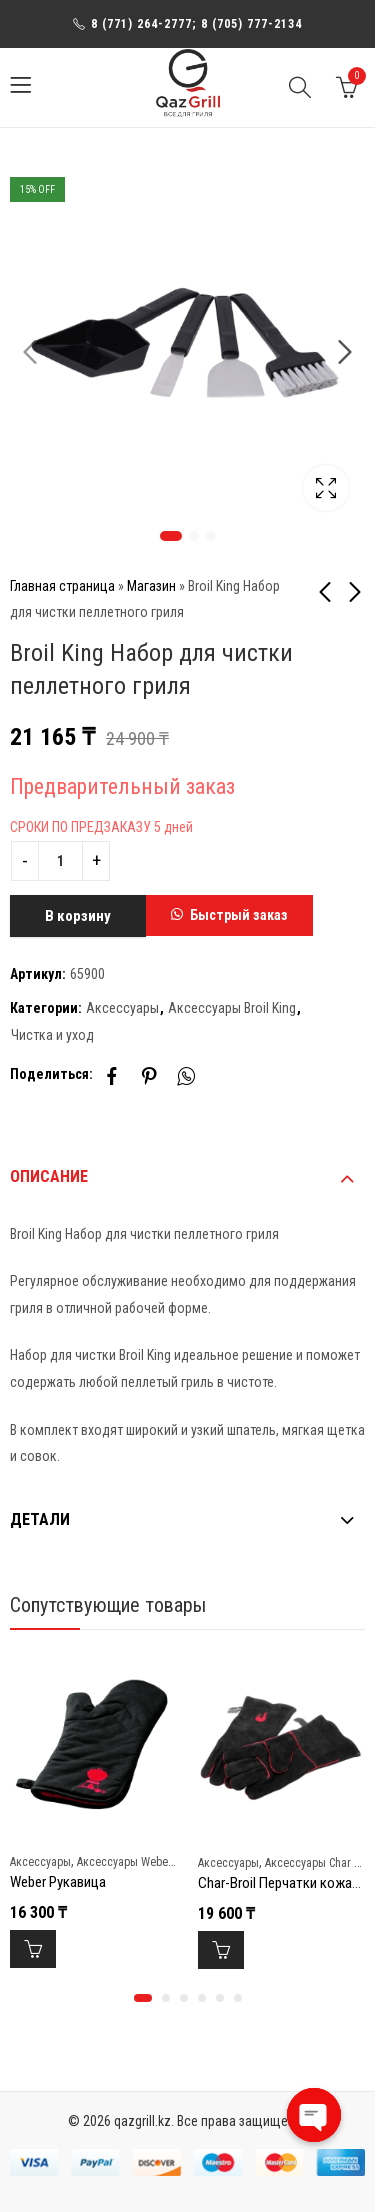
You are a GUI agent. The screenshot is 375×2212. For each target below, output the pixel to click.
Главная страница (62, 586)
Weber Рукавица (58, 1883)
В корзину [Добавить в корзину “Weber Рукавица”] (33, 1949)
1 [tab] (171, 536)
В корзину (78, 916)
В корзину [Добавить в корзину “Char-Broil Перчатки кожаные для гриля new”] (221, 1950)
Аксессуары (122, 1008)
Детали (40, 1519)
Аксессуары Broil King (232, 1008)
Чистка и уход (52, 1035)
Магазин (151, 586)
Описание (49, 1176)
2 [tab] (194, 536)
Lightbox (326, 488)
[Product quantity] (60, 861)
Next (345, 353)
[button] (229, 916)
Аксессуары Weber (124, 1862)
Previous (30, 353)
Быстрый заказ (239, 915)
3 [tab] (211, 536)
